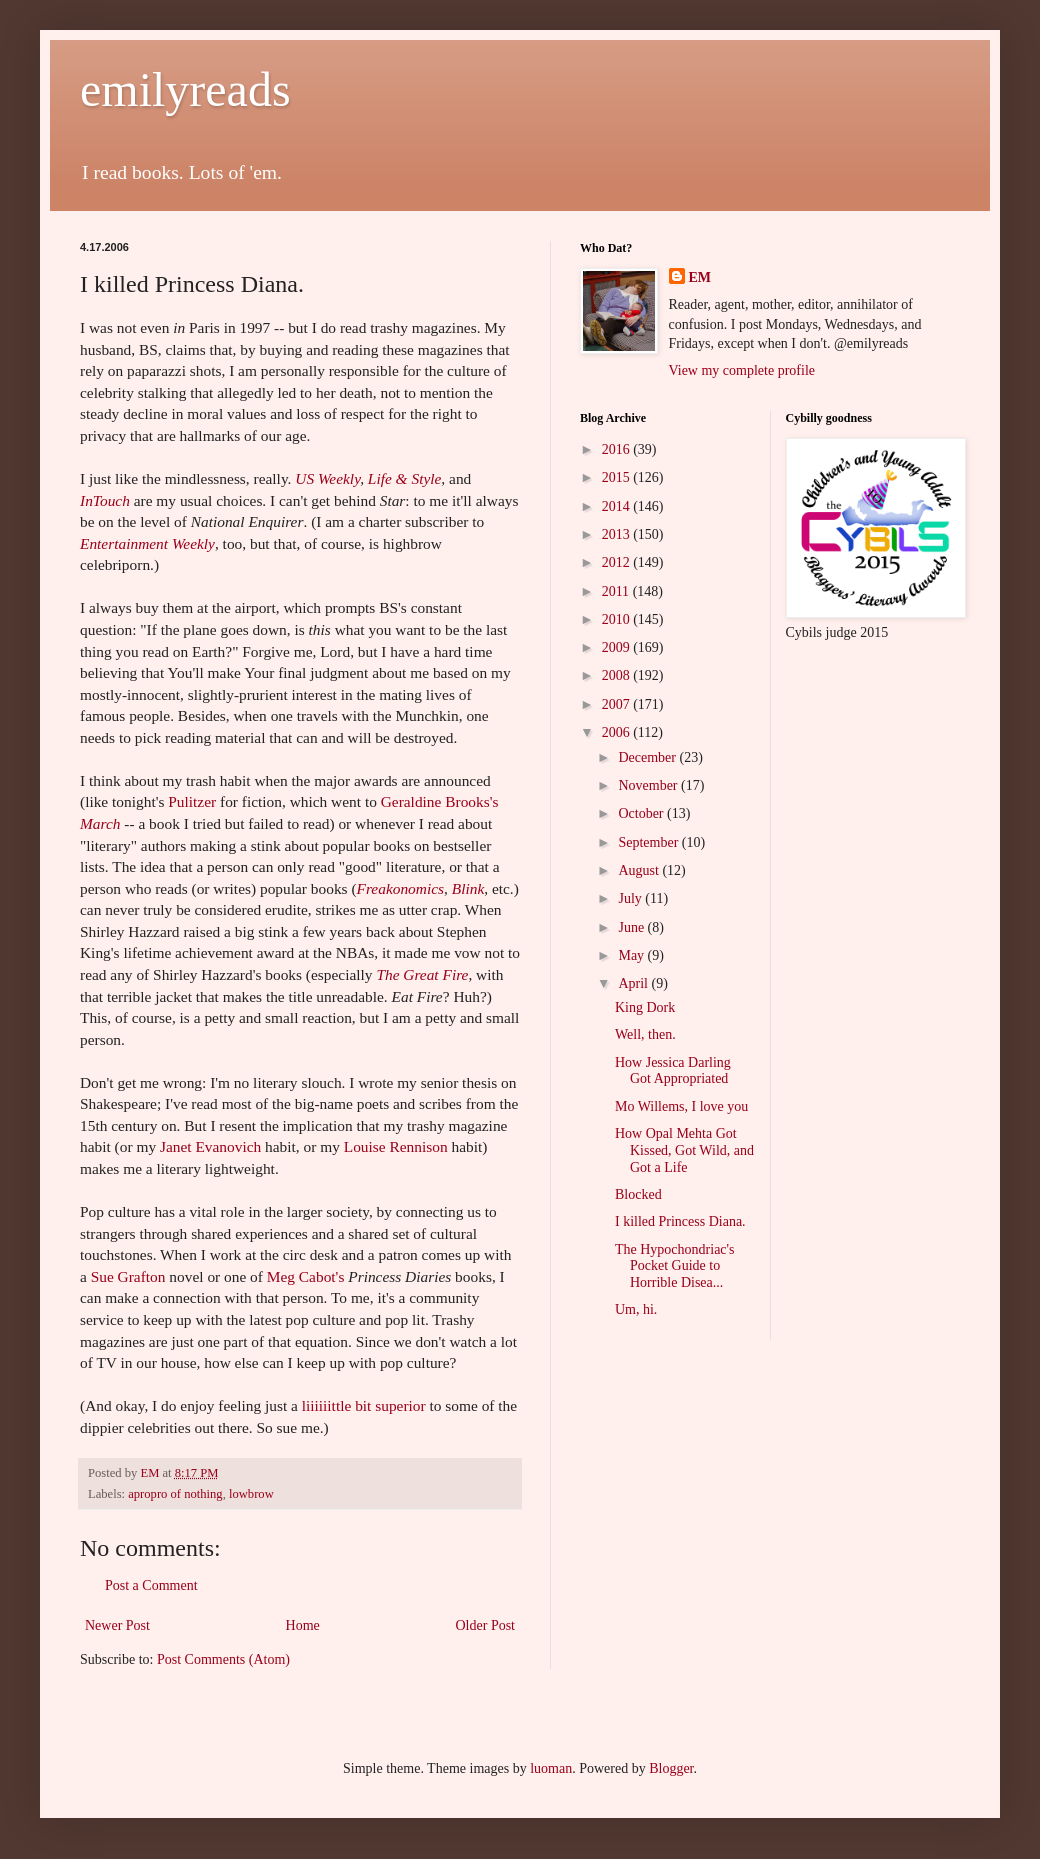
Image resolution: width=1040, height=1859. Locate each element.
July (631, 898)
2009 (618, 647)
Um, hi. (636, 1309)
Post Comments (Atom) (223, 1659)
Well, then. (645, 1034)
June (632, 927)
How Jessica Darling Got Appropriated (673, 1071)
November (649, 785)
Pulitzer (194, 801)
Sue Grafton (130, 1276)
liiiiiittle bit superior (366, 1405)
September (649, 842)
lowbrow (251, 1494)
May (632, 955)
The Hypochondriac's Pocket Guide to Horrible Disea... (675, 1266)
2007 (618, 704)
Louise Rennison (398, 1146)
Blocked (638, 1194)
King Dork (645, 1007)
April (634, 983)
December (648, 757)
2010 (618, 619)
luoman (551, 1768)
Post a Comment (151, 1585)
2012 (618, 562)
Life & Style (405, 478)
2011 (617, 591)
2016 (618, 449)
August (640, 870)
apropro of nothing (175, 1494)
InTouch (105, 500)
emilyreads (185, 89)
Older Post (486, 1625)
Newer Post (117, 1625)
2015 (618, 477)
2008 (618, 675)
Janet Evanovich (212, 1146)
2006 (618, 732)
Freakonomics (400, 888)
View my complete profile (742, 370)
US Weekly (327, 478)
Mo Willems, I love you (681, 1106)
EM (700, 277)
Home (303, 1625)
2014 (618, 506)
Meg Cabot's (307, 1276)
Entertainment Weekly (147, 543)
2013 (618, 534)
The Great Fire (422, 974)
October (642, 813)
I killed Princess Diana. (680, 1221)
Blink (468, 888)
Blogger (671, 1768)
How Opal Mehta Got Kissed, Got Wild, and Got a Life (684, 1150)
